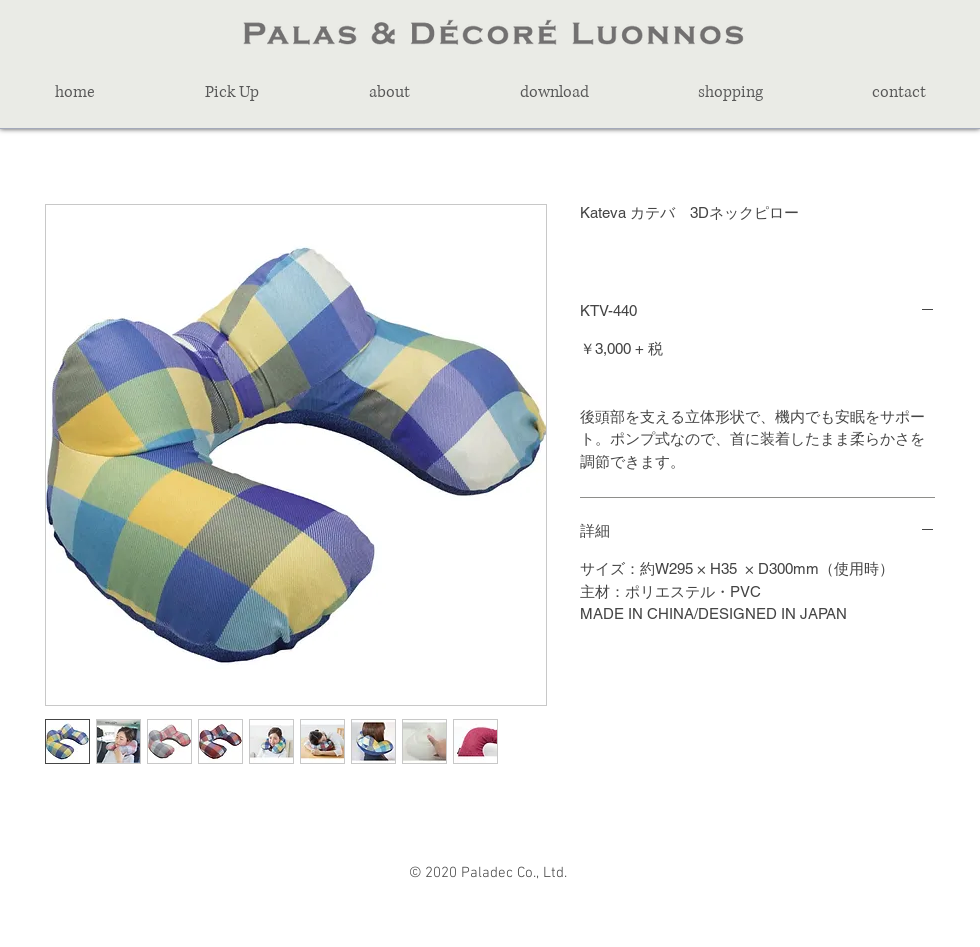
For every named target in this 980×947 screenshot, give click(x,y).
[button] (232, 92)
